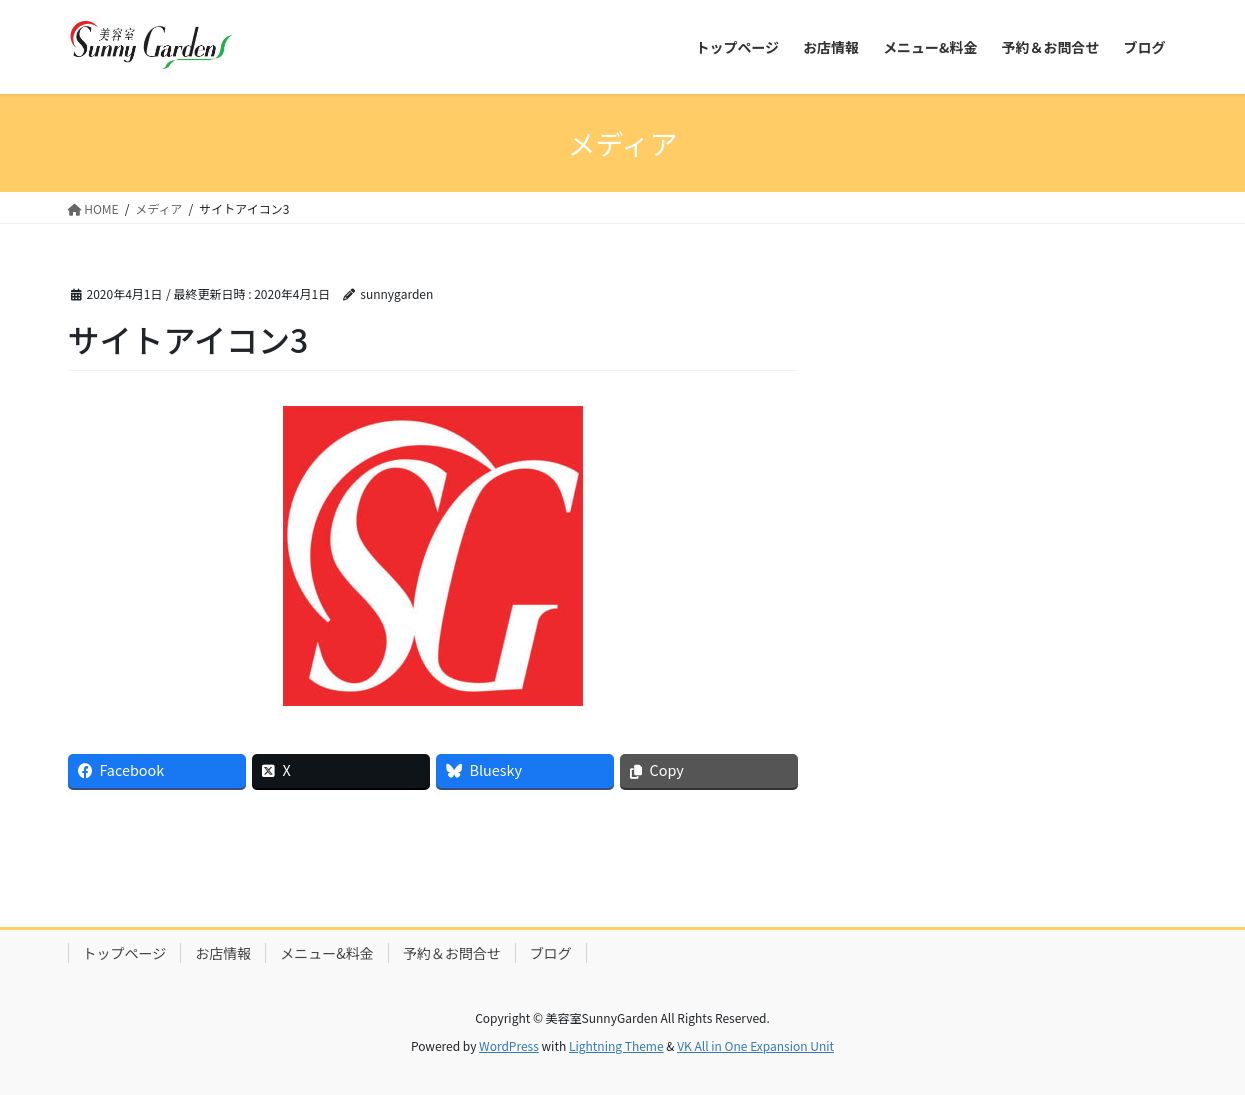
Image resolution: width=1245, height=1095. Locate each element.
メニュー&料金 (327, 953)
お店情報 (223, 953)
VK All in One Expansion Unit (755, 1045)
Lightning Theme (616, 1045)
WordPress (509, 1045)
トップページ (125, 953)
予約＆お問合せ (452, 953)
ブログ (551, 953)
